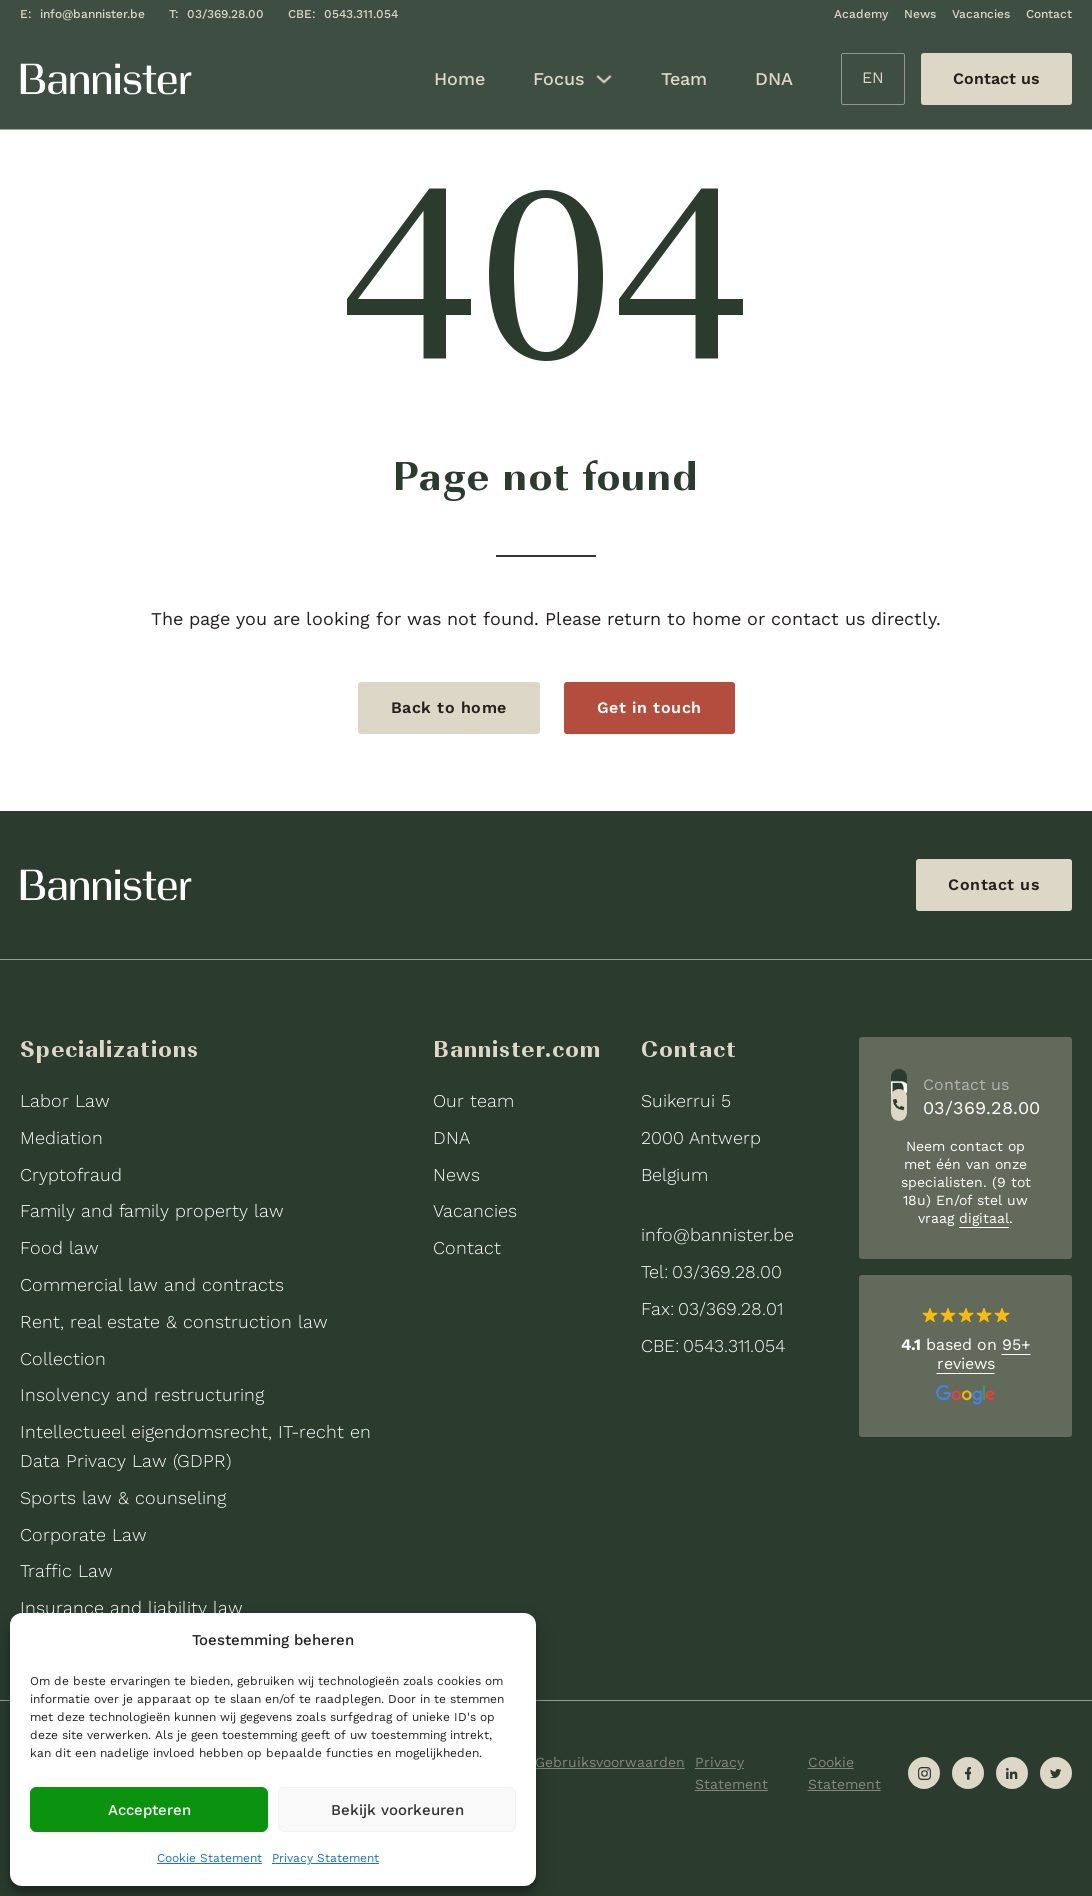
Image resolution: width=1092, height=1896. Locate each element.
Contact (1049, 14)
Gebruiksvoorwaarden (610, 1762)
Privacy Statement (325, 1858)
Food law (59, 1247)
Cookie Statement (209, 1858)
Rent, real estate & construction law (174, 1321)
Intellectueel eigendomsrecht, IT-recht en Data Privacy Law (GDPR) (195, 1446)
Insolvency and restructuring (142, 1394)
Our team (473, 1100)
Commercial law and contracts (152, 1284)
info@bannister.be (92, 14)
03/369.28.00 (225, 14)
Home (459, 78)
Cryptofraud (71, 1174)
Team (684, 78)
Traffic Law (66, 1570)
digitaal (984, 1218)
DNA (774, 78)
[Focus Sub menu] (604, 79)
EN (873, 77)
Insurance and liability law (131, 1607)
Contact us (994, 884)
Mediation (61, 1137)
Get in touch (649, 707)
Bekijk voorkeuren (397, 1810)
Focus (559, 78)
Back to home (449, 707)
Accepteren (149, 1810)
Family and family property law (152, 1210)
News (920, 14)
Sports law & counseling (123, 1497)
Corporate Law (83, 1534)
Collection (63, 1358)
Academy (861, 14)
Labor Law (65, 1100)
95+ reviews (984, 1354)
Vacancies (981, 14)
